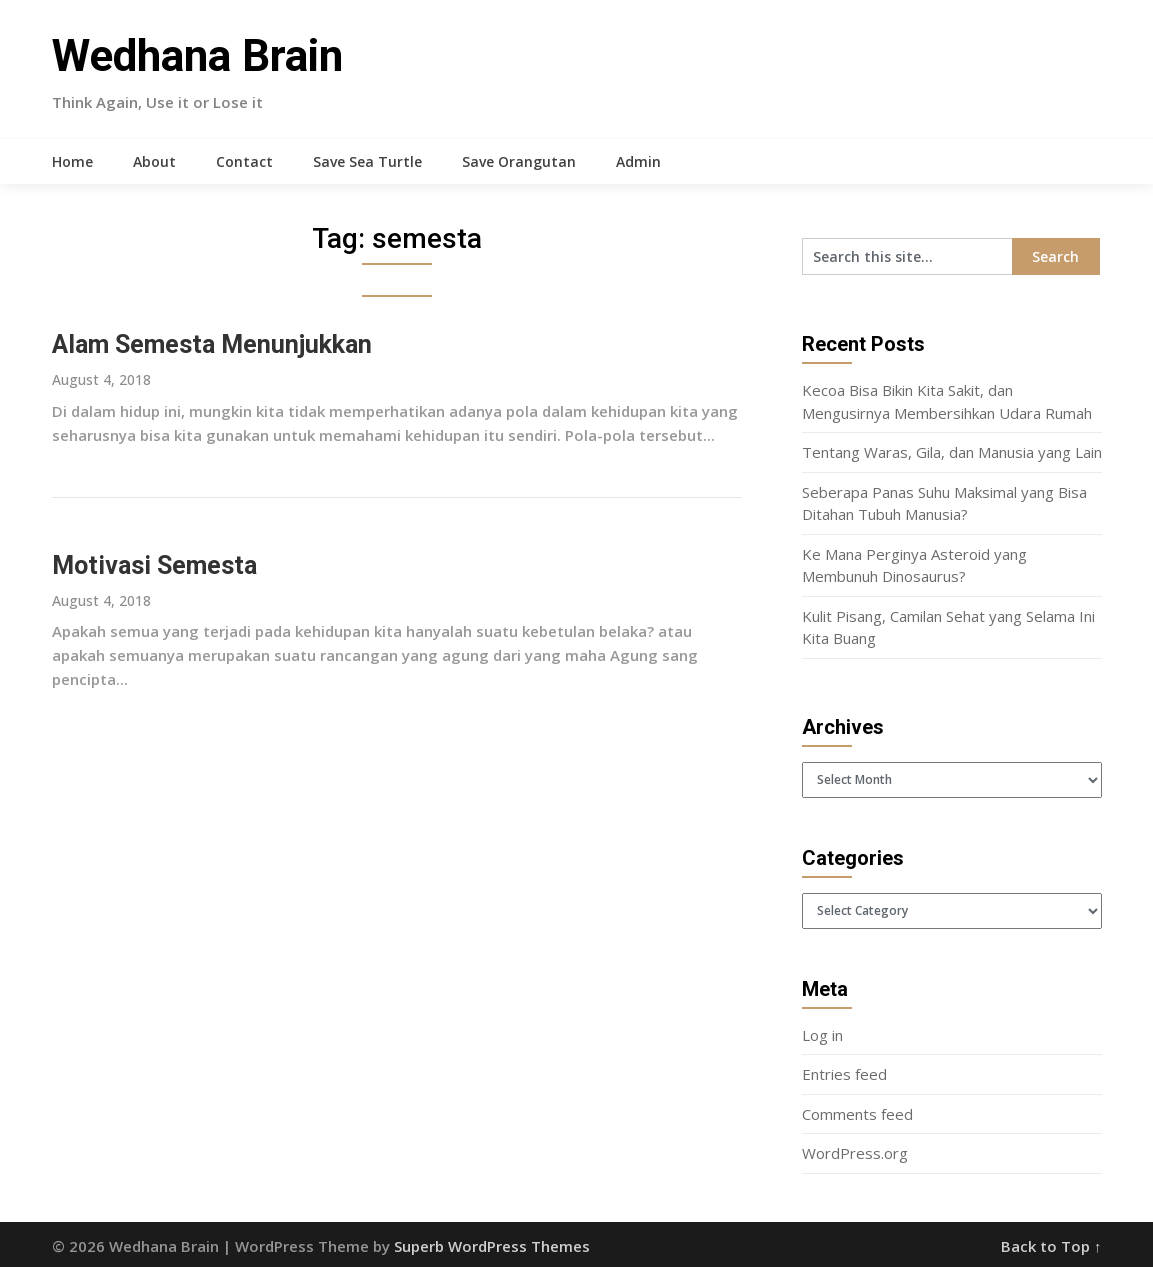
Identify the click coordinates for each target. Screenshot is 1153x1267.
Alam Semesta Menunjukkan (212, 344)
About (154, 161)
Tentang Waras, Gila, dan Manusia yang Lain (952, 452)
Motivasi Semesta (154, 565)
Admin (638, 161)
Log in (822, 1035)
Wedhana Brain (197, 56)
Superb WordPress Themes (492, 1246)
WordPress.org (855, 1153)
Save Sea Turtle (367, 161)
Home (72, 161)
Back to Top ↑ (1051, 1246)
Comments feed (857, 1114)
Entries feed (844, 1074)
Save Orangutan (519, 161)
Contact (244, 161)
